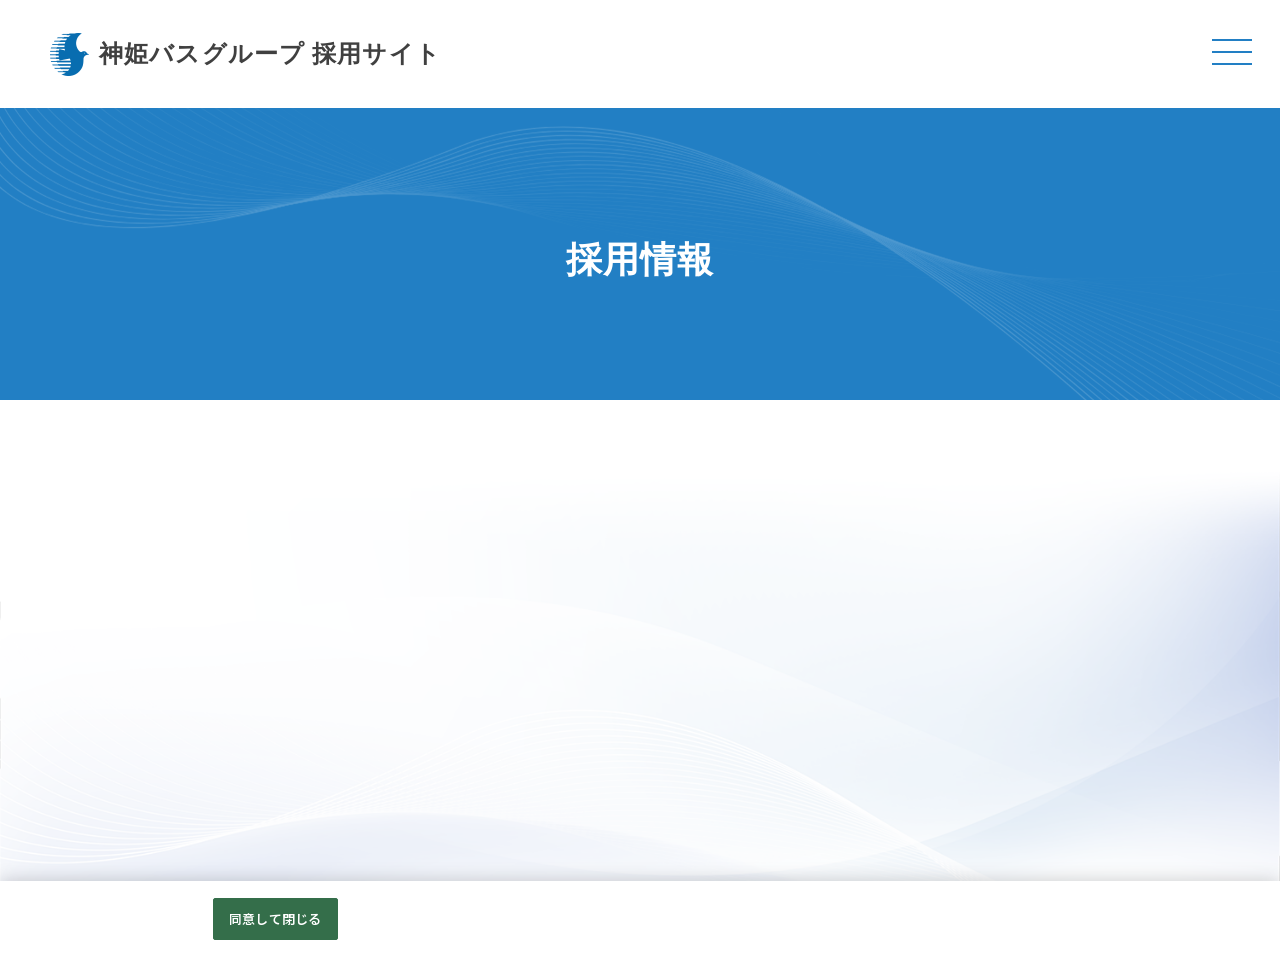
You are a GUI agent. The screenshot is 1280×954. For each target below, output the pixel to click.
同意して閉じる (275, 922)
